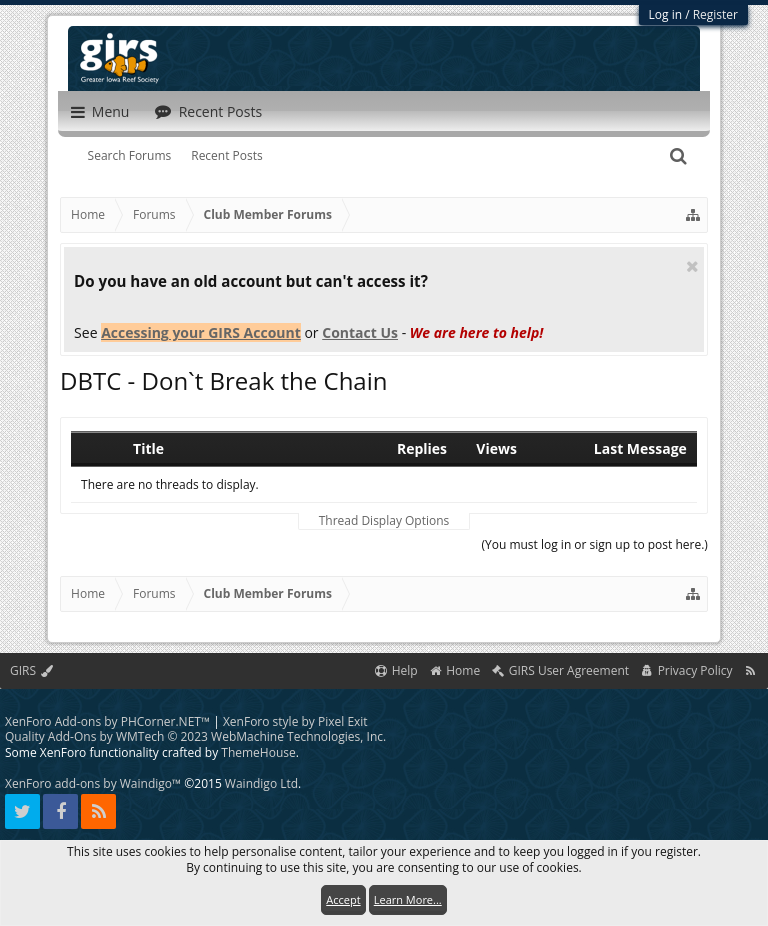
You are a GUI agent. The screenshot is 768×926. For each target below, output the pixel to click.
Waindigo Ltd (261, 783)
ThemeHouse (258, 752)
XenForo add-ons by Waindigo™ (93, 783)
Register (715, 14)
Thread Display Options (384, 521)
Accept (343, 899)
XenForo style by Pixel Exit (295, 721)
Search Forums (130, 155)
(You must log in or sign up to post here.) (594, 544)
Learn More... (408, 899)
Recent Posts (227, 155)
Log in (666, 14)
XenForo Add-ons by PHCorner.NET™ (107, 721)
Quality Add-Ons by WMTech (195, 736)
